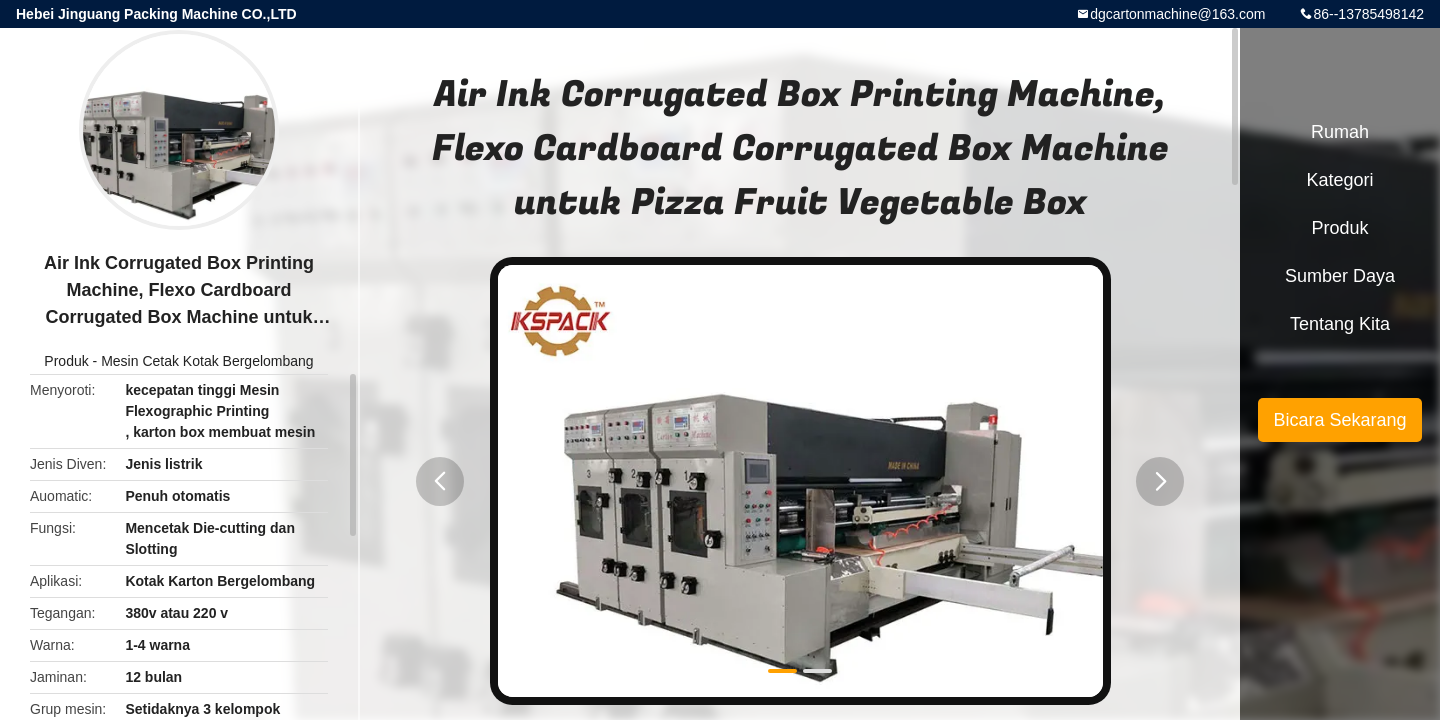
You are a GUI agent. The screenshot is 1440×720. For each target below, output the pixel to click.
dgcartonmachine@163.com (1177, 14)
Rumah (1340, 132)
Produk (66, 361)
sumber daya (1340, 276)
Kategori (1339, 180)
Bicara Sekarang (1339, 420)
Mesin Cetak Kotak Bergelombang (207, 361)
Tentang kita (1340, 324)
